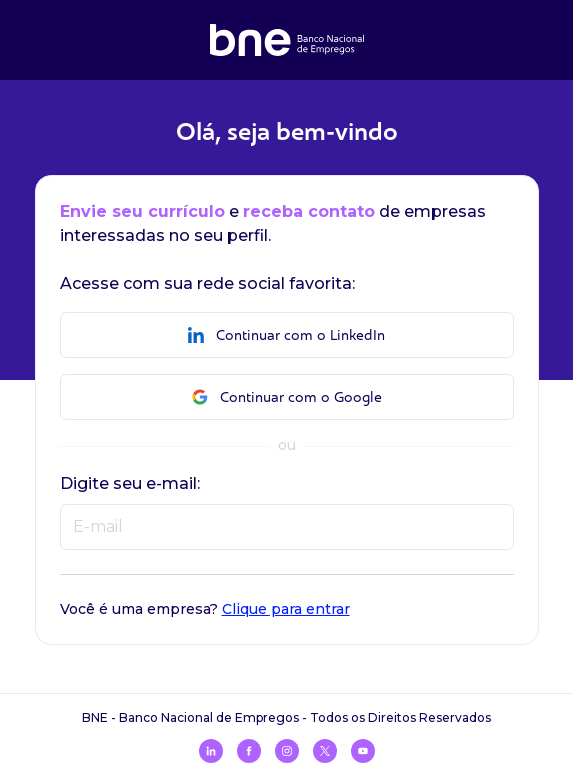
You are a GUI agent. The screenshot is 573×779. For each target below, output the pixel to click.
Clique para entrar (286, 609)
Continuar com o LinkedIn (286, 335)
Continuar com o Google (287, 397)
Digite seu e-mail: (130, 483)
